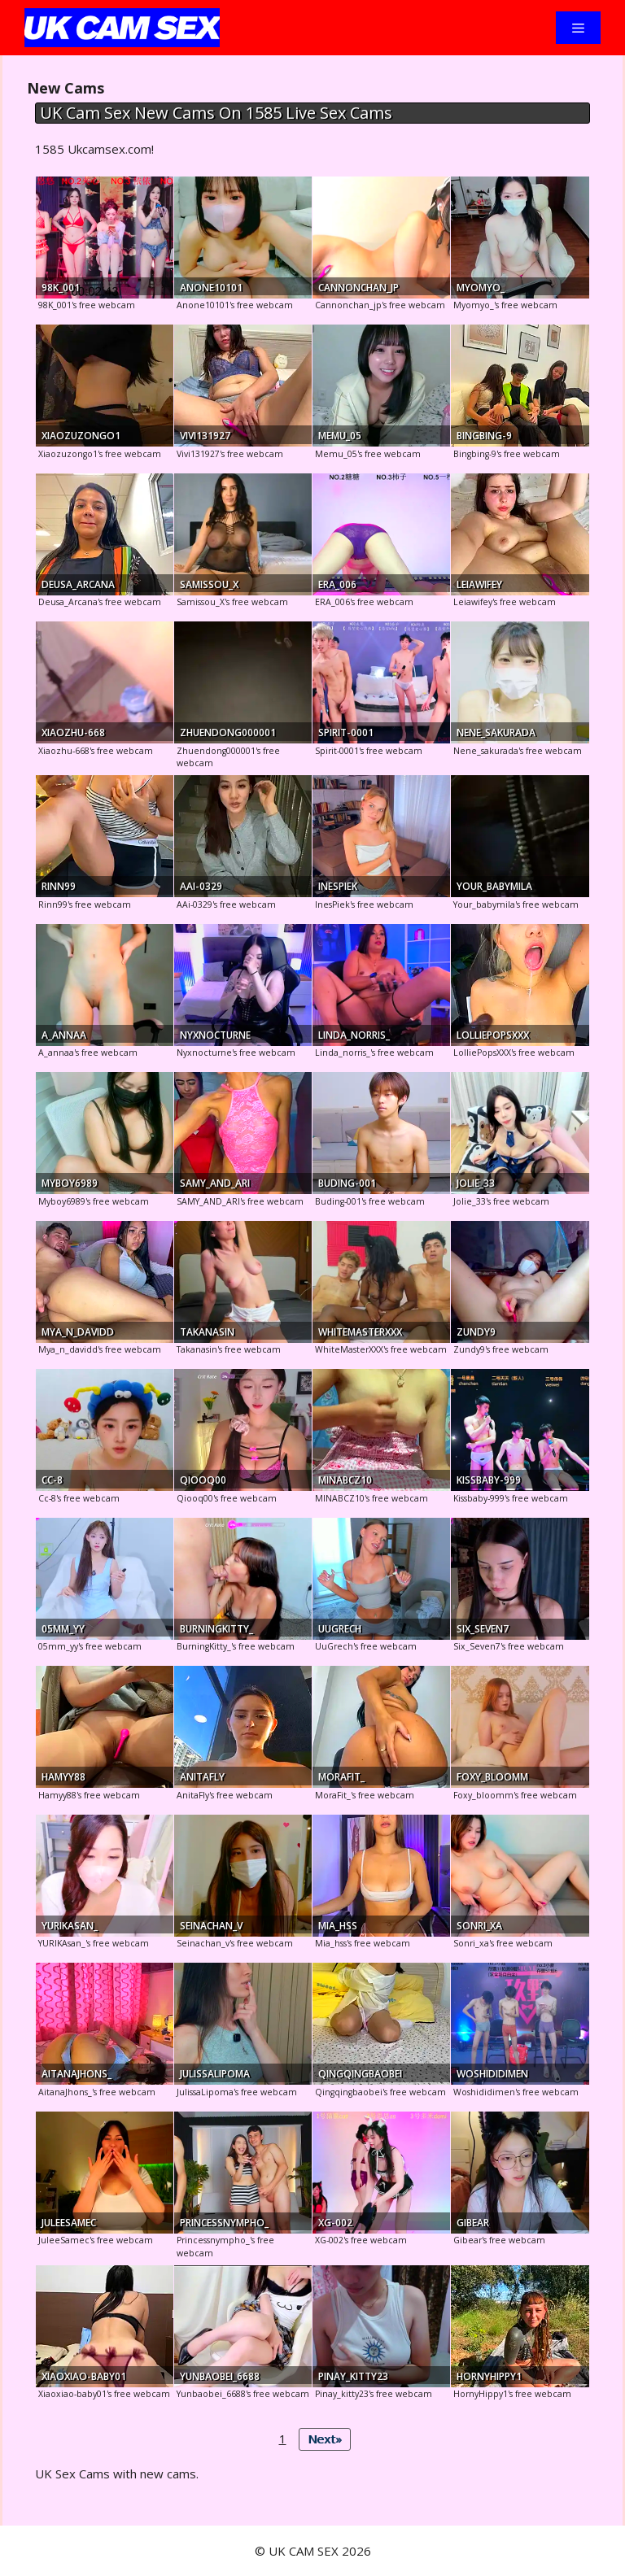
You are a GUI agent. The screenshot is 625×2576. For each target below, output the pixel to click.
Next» (325, 2438)
